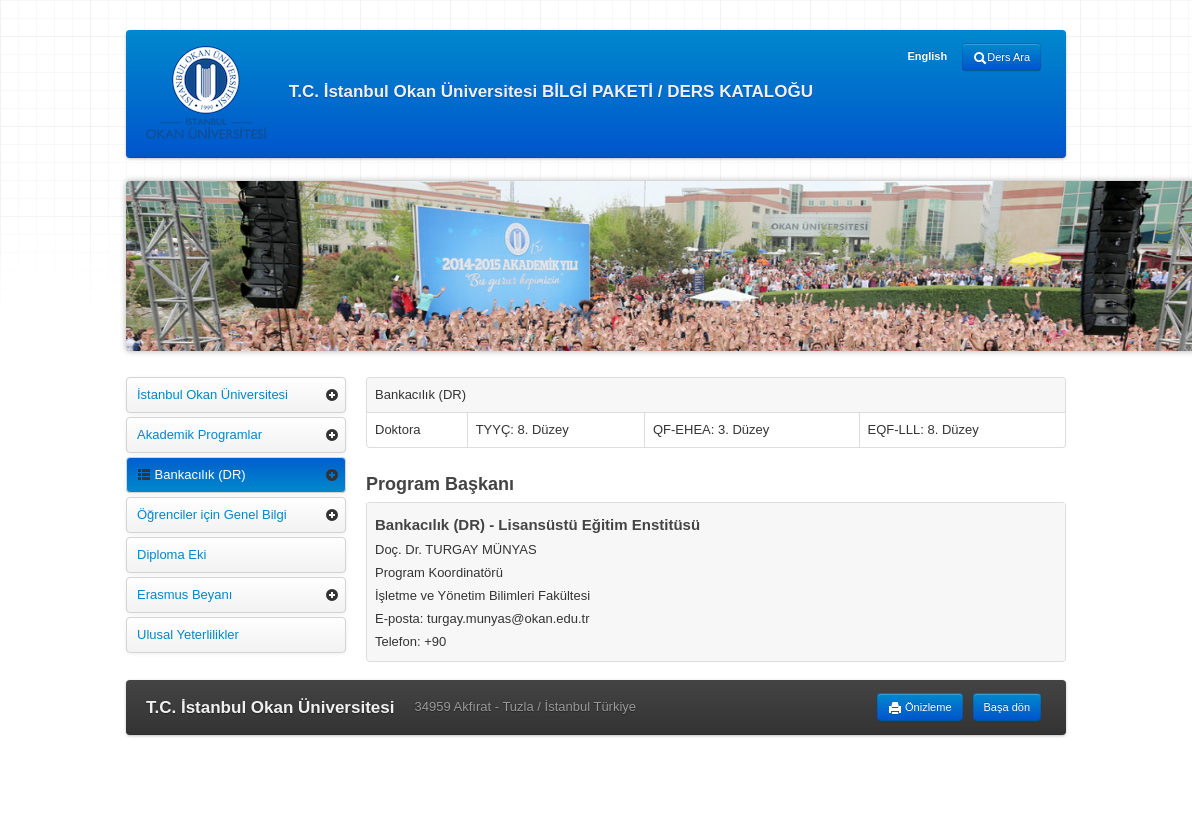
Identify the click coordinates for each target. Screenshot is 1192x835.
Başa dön (1007, 707)
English (927, 56)
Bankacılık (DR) (191, 474)
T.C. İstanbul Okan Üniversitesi (270, 707)
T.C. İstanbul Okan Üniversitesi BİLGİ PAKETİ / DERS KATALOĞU (479, 92)
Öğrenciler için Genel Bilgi (212, 514)
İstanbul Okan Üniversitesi (212, 394)
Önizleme (920, 708)
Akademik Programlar (199, 434)
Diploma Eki (171, 554)
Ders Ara (1001, 58)
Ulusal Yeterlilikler (188, 634)
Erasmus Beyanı (184, 594)
